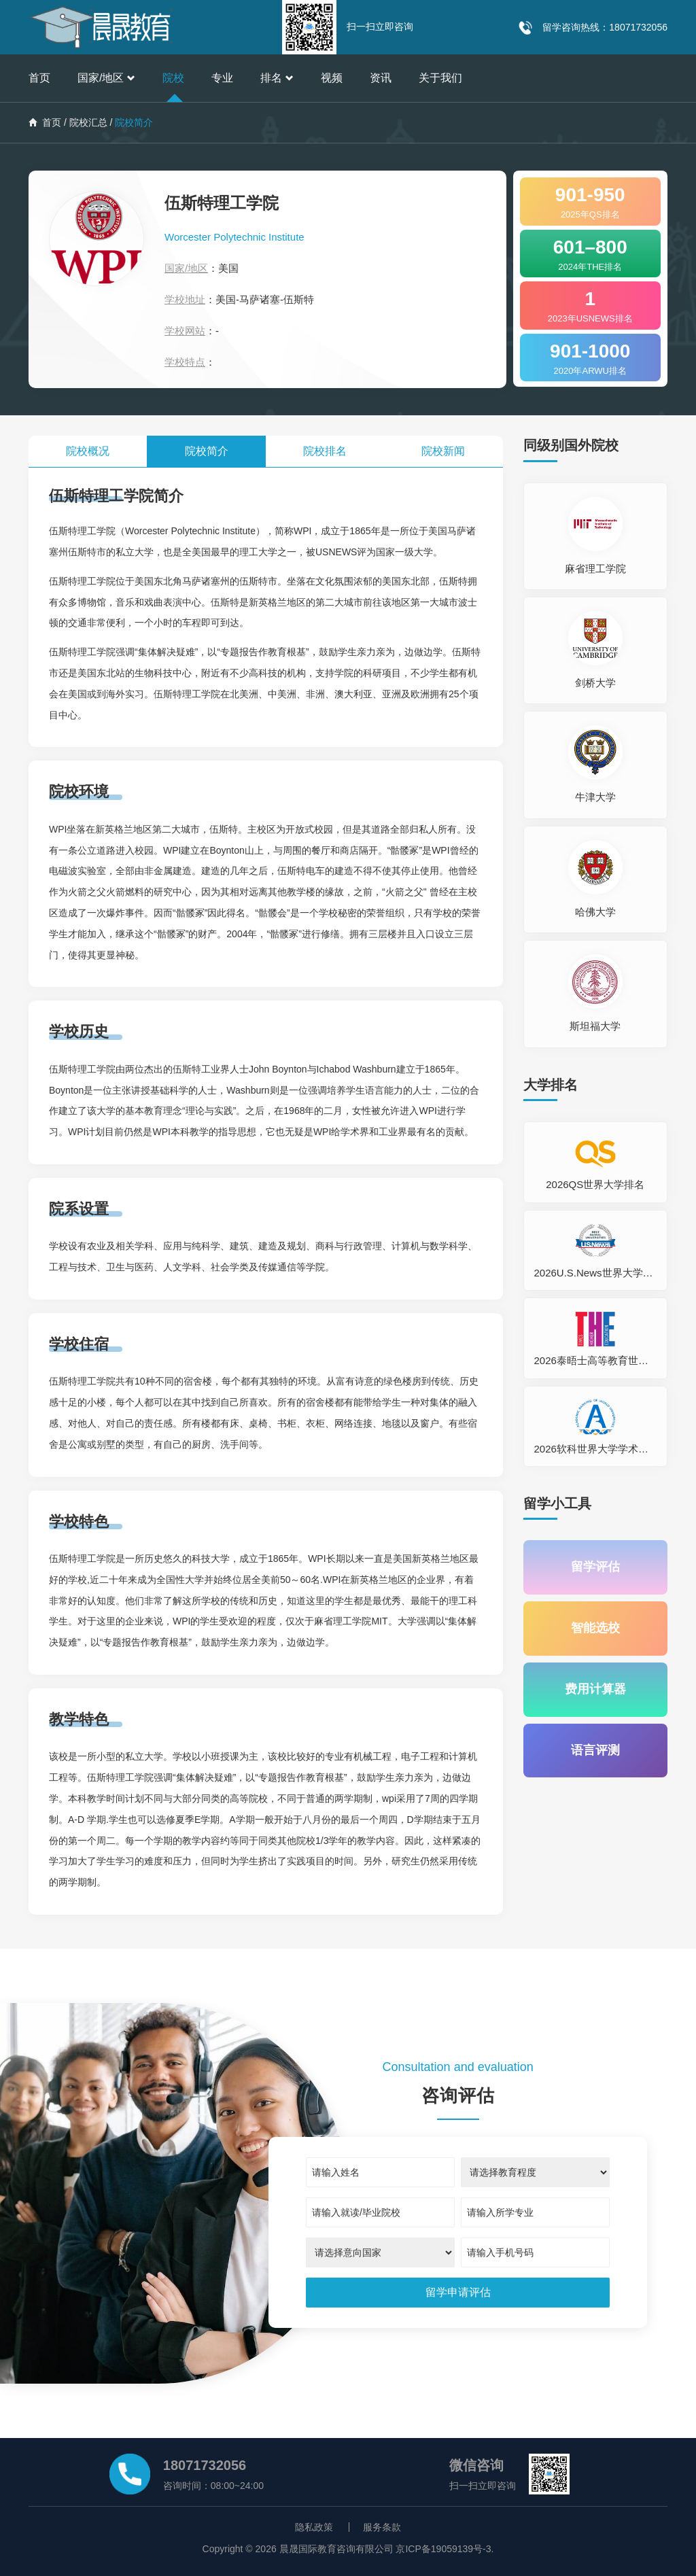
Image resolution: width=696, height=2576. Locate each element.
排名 (277, 78)
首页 (39, 78)
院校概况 (87, 451)
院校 (173, 78)
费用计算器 (595, 1689)
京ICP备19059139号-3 (443, 2548)
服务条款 (382, 2527)
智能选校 (595, 1628)
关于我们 (440, 78)
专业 (222, 78)
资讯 (381, 78)
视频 (332, 78)
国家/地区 (106, 78)
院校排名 (325, 451)
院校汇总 (88, 122)
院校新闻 (443, 451)
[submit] (458, 2293)
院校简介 (206, 451)
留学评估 (595, 1567)
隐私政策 (314, 2527)
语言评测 (595, 1751)
